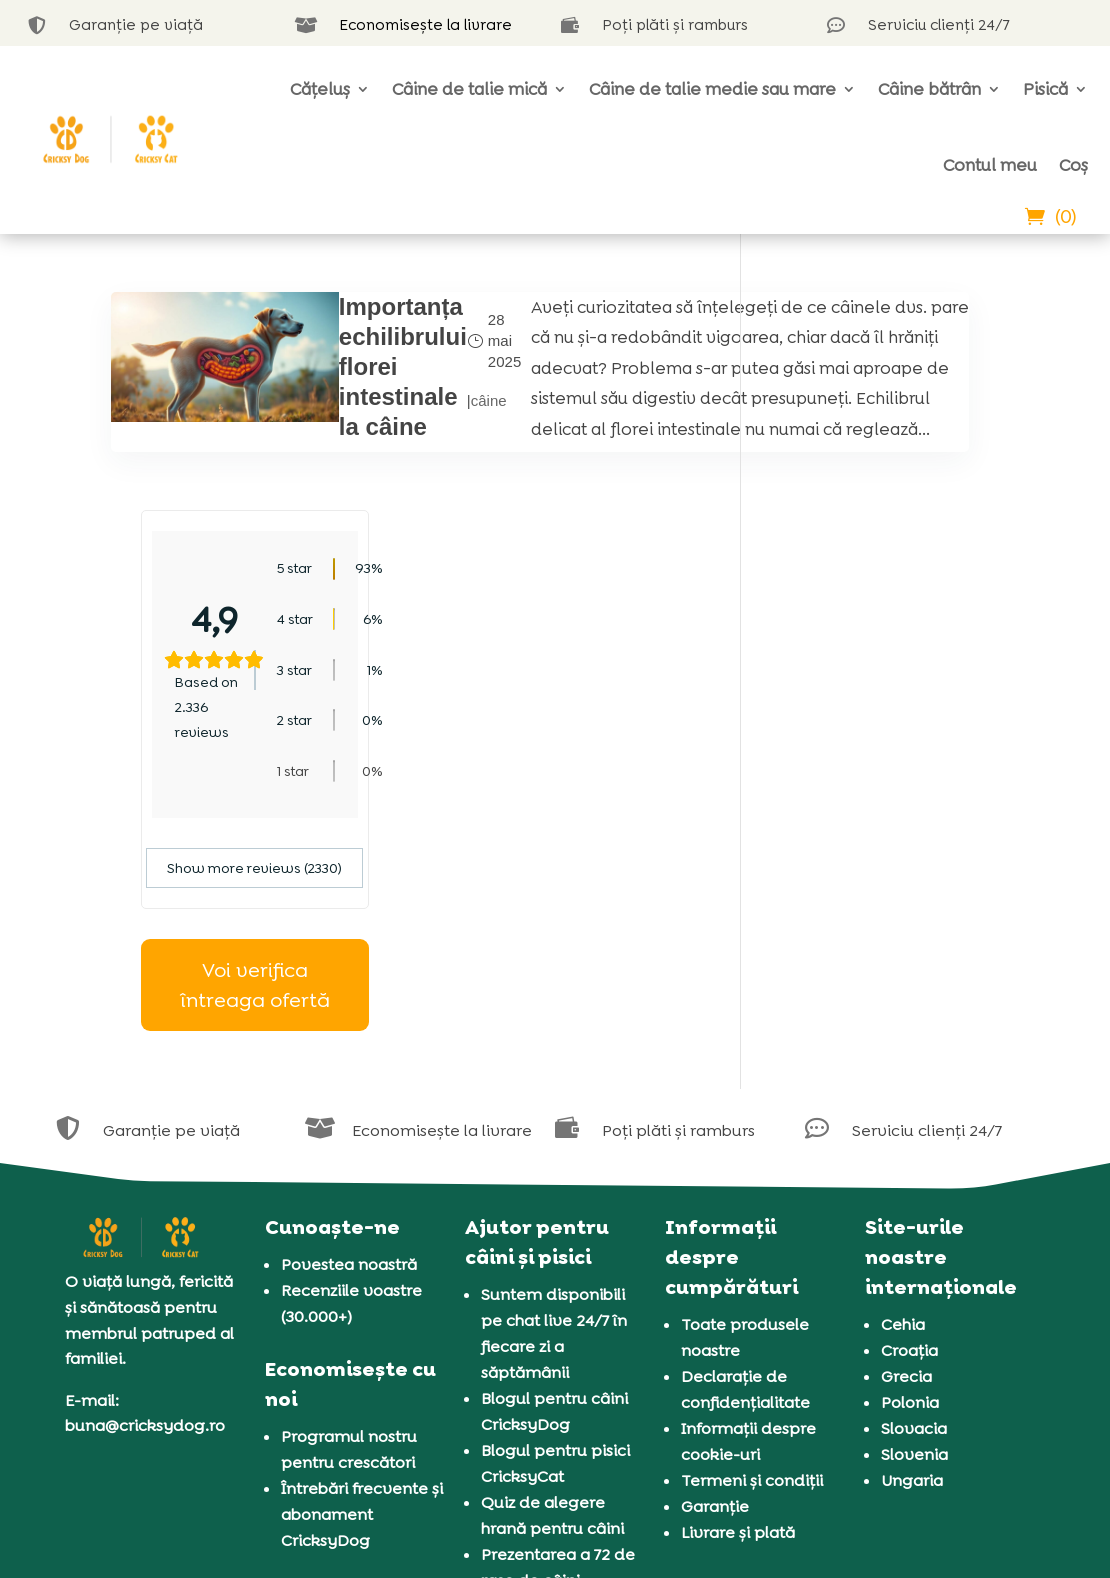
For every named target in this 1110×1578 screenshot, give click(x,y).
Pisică (1045, 89)
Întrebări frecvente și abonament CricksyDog (362, 1295)
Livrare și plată (738, 1314)
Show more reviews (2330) (885, 650)
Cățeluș (320, 89)
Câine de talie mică (469, 89)
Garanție (715, 1288)
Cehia (903, 1106)
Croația (909, 1132)
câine (411, 441)
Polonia (910, 1184)
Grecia (906, 1158)
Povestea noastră (349, 1046)
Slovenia (914, 1236)
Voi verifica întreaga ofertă (885, 766)
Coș (1073, 165)
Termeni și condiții (752, 1262)
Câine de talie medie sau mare (712, 89)
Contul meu (990, 165)
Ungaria (912, 1262)
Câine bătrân (929, 89)
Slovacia (914, 1210)
